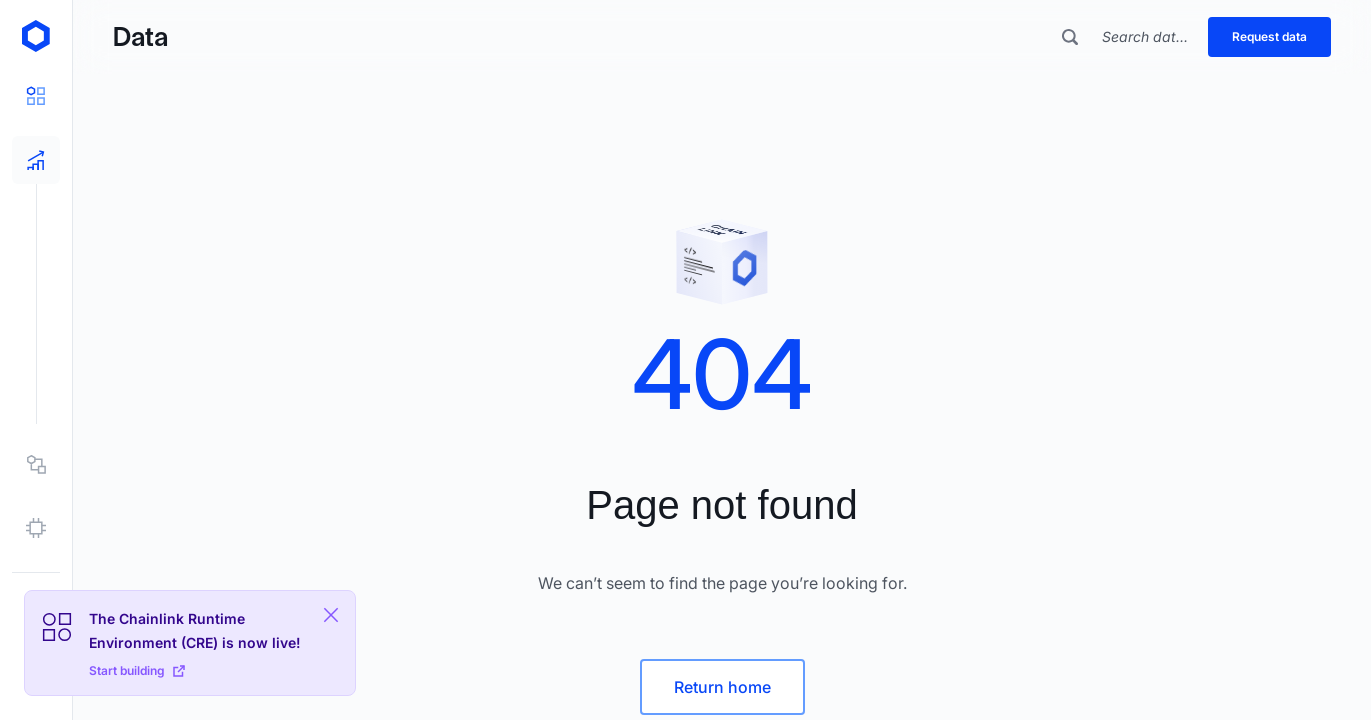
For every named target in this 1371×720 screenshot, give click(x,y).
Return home (722, 687)
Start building (137, 670)
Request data (1269, 36)
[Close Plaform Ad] (331, 615)
